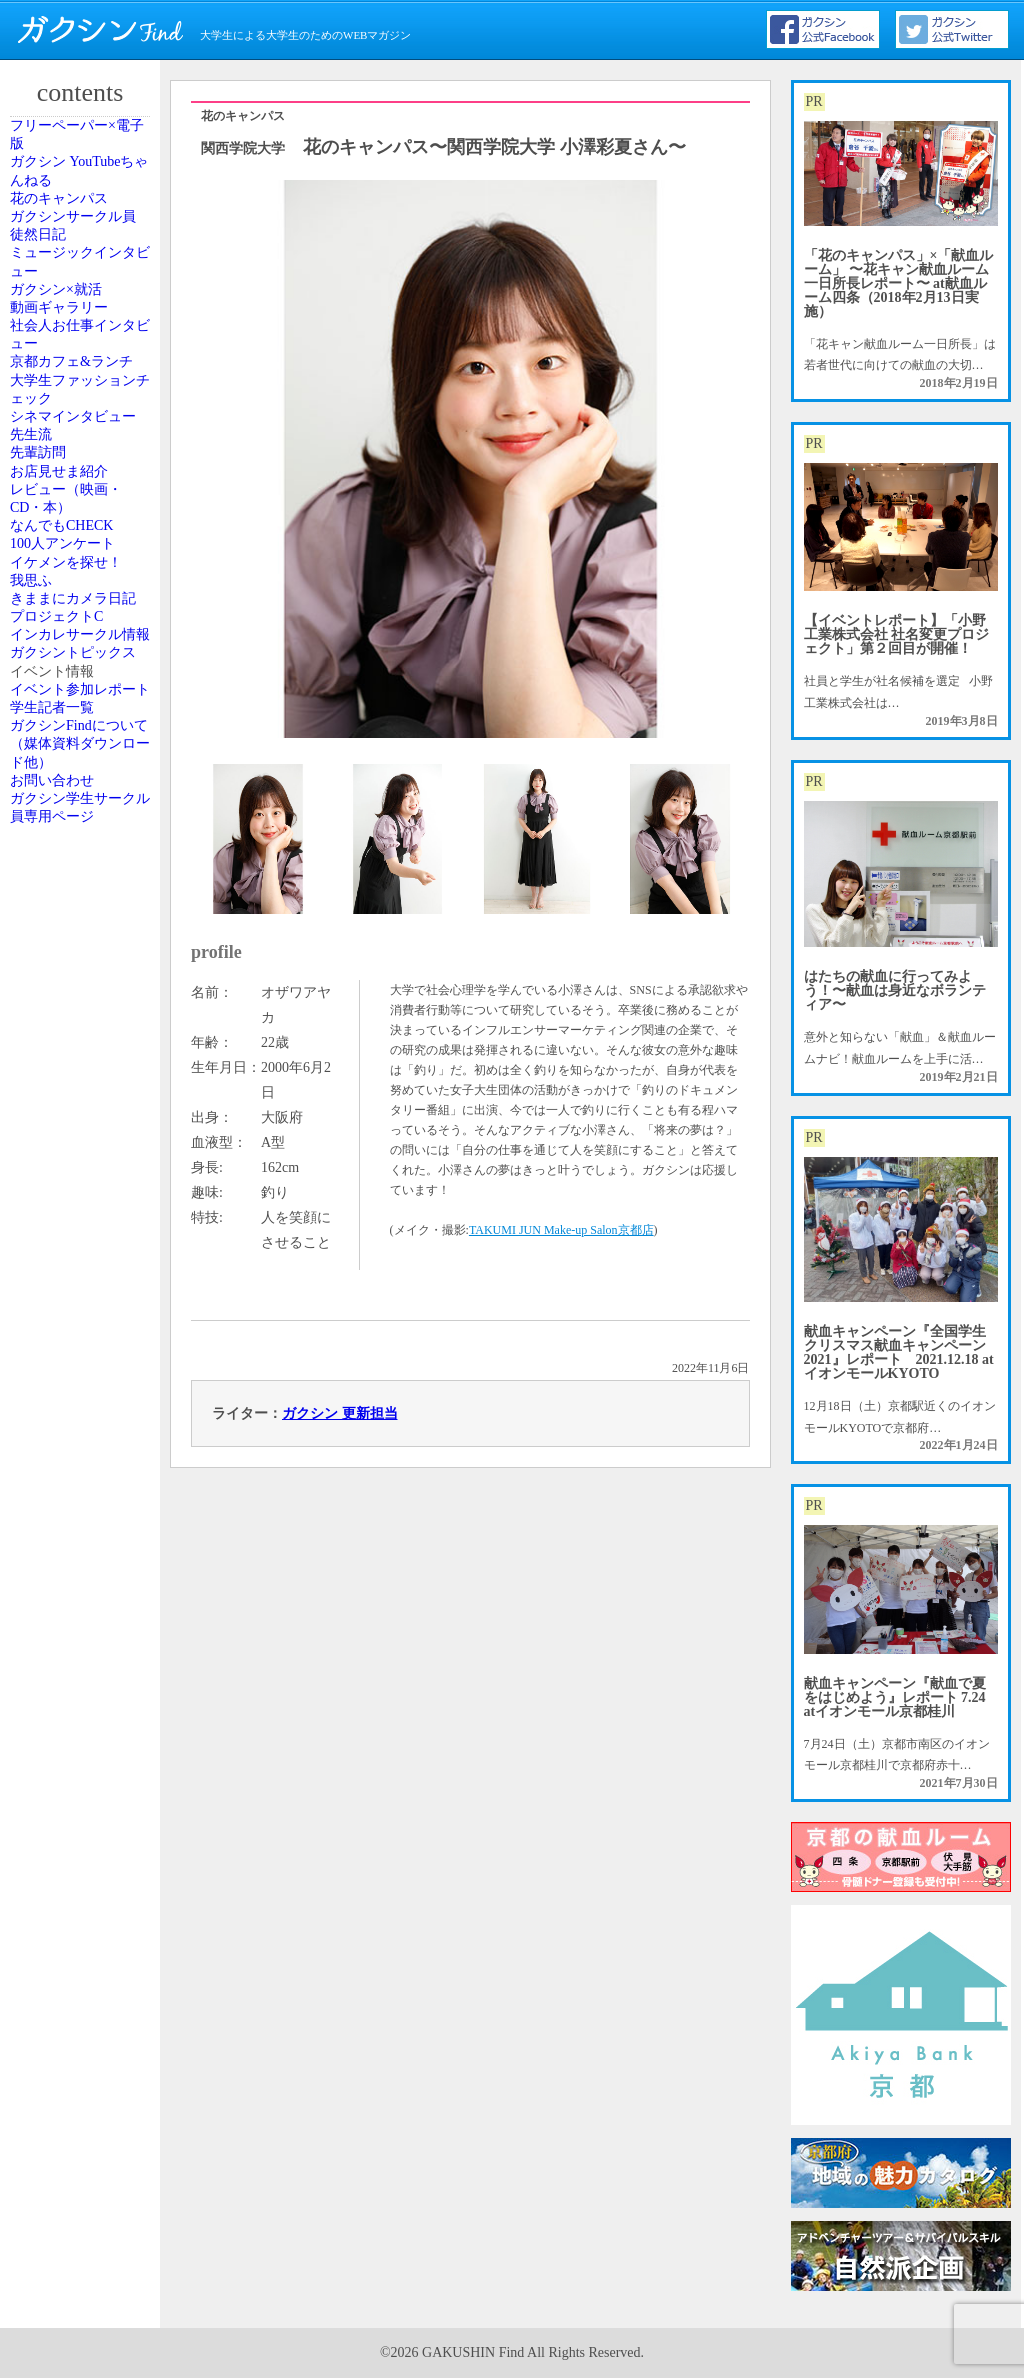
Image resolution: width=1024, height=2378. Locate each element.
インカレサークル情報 (83, 1279)
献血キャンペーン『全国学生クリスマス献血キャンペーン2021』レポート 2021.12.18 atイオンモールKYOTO (899, 1352)
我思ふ (53, 1116)
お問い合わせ (71, 1632)
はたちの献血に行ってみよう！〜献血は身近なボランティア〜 (895, 990)
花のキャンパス (77, 266)
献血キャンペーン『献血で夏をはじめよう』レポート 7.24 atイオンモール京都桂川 (895, 1697)
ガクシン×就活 (74, 438)
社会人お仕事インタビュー (83, 537)
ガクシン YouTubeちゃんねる (82, 211)
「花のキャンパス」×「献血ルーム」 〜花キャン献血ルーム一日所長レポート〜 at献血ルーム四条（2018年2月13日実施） (899, 283)
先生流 (53, 782)
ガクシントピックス (83, 1342)
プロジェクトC (75, 1225)
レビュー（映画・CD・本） (83, 926)
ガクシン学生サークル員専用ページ (83, 1686)
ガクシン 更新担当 (340, 1413)
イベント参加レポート (83, 1451)
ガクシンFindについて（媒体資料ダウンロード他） (83, 1568)
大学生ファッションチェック (83, 664)
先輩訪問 (59, 827)
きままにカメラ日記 (83, 1170)
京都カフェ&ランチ (81, 600)
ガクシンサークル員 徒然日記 (83, 320)
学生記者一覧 (71, 1505)
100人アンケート (80, 1026)
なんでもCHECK (79, 981)
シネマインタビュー (83, 727)
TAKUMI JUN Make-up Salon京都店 (561, 1230)
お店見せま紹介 (77, 872)
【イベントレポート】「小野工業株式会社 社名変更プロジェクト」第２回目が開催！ (897, 634)
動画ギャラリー (77, 483)
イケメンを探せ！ (83, 1071)
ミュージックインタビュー (83, 383)
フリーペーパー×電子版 (86, 148)
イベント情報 (71, 1397)
